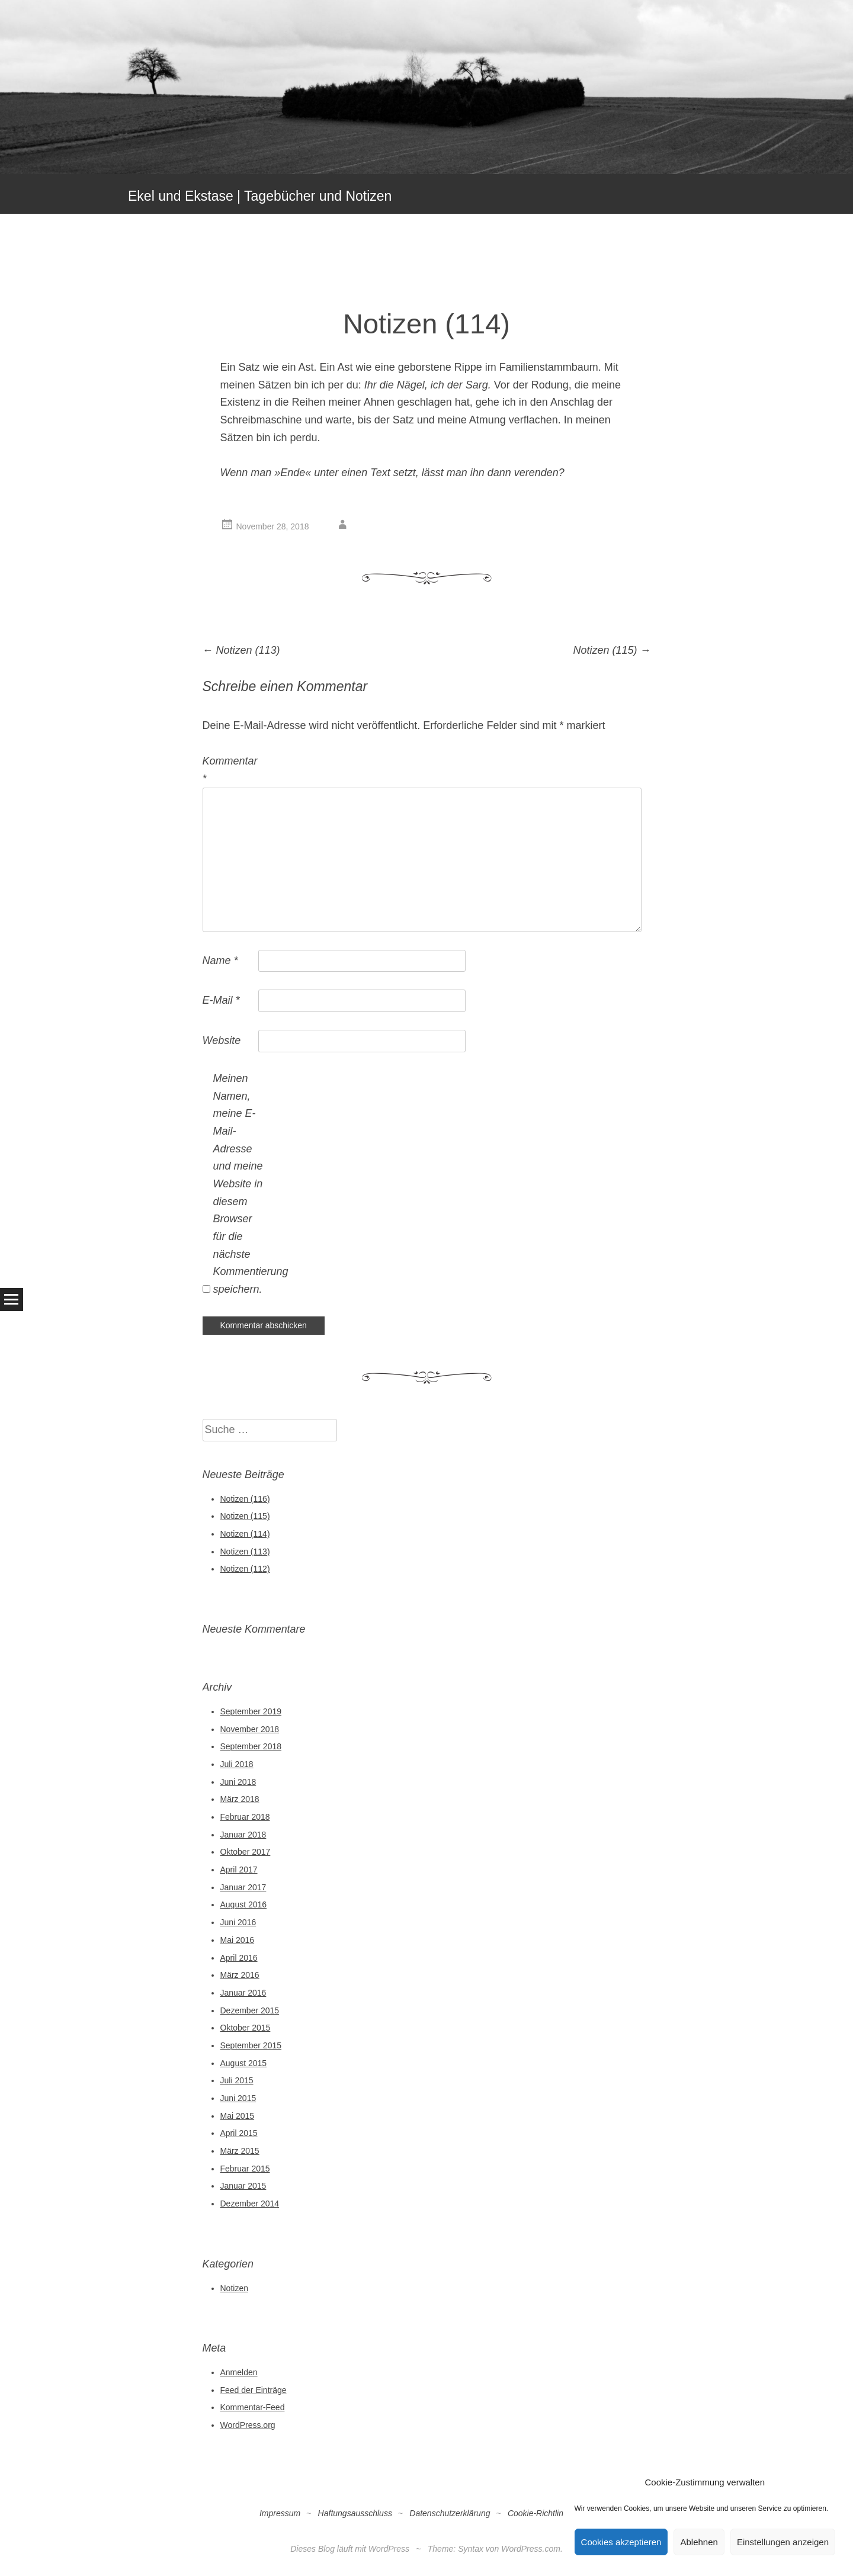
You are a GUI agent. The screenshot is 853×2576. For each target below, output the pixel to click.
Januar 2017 (243, 1887)
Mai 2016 (237, 1940)
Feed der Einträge (253, 2390)
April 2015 (239, 2133)
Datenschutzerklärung (449, 2513)
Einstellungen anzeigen (783, 2542)
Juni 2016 (238, 1922)
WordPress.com (530, 2548)
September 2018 (251, 1746)
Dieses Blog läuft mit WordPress (349, 2548)
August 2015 (243, 2063)
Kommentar (229, 770)
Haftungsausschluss (355, 2513)
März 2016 (239, 1975)
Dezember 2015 (250, 2010)
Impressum (279, 2513)
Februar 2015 (245, 2168)
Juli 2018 (237, 1764)
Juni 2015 (238, 2098)
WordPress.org (247, 2425)
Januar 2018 (243, 1834)
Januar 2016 (243, 1992)
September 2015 (251, 2045)
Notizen (234, 2288)
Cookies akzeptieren (621, 2542)
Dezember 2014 (250, 2203)
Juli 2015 (237, 2080)
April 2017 (239, 1869)
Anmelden (239, 2372)
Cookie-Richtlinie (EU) (548, 2513)
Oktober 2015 (245, 2027)
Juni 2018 (238, 1782)
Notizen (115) (611, 650)
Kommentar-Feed (252, 2407)
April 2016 (239, 1957)
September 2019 (251, 1711)
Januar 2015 (243, 2185)
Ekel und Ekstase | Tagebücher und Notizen (260, 196)
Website (222, 1040)
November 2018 (250, 1729)
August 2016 (243, 1904)
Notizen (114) (245, 1533)
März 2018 (239, 1799)
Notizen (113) (241, 650)
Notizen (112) (245, 1568)
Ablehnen (698, 2542)
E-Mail (221, 1000)
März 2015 (239, 2151)
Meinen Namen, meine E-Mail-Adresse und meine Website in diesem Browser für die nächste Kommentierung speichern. (239, 1183)
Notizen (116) (245, 1499)
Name (220, 960)
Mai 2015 (237, 2116)
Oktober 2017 (245, 1851)
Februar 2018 (245, 1817)
